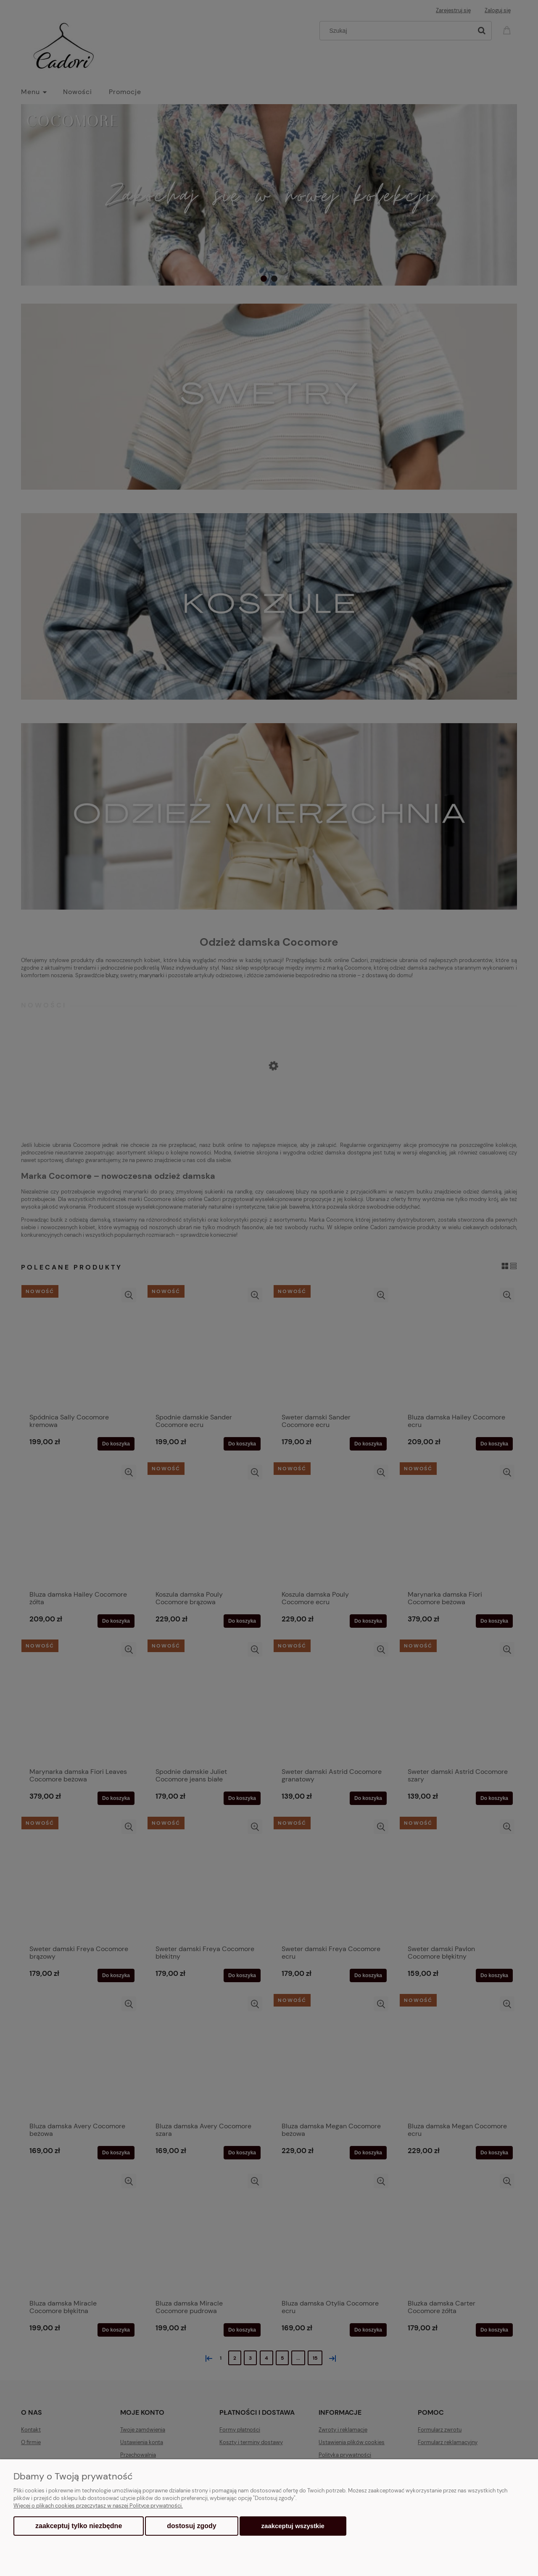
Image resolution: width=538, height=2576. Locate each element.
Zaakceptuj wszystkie (292, 2525)
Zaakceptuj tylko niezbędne (78, 2525)
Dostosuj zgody (191, 2525)
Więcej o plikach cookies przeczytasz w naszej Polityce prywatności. (98, 2505)
